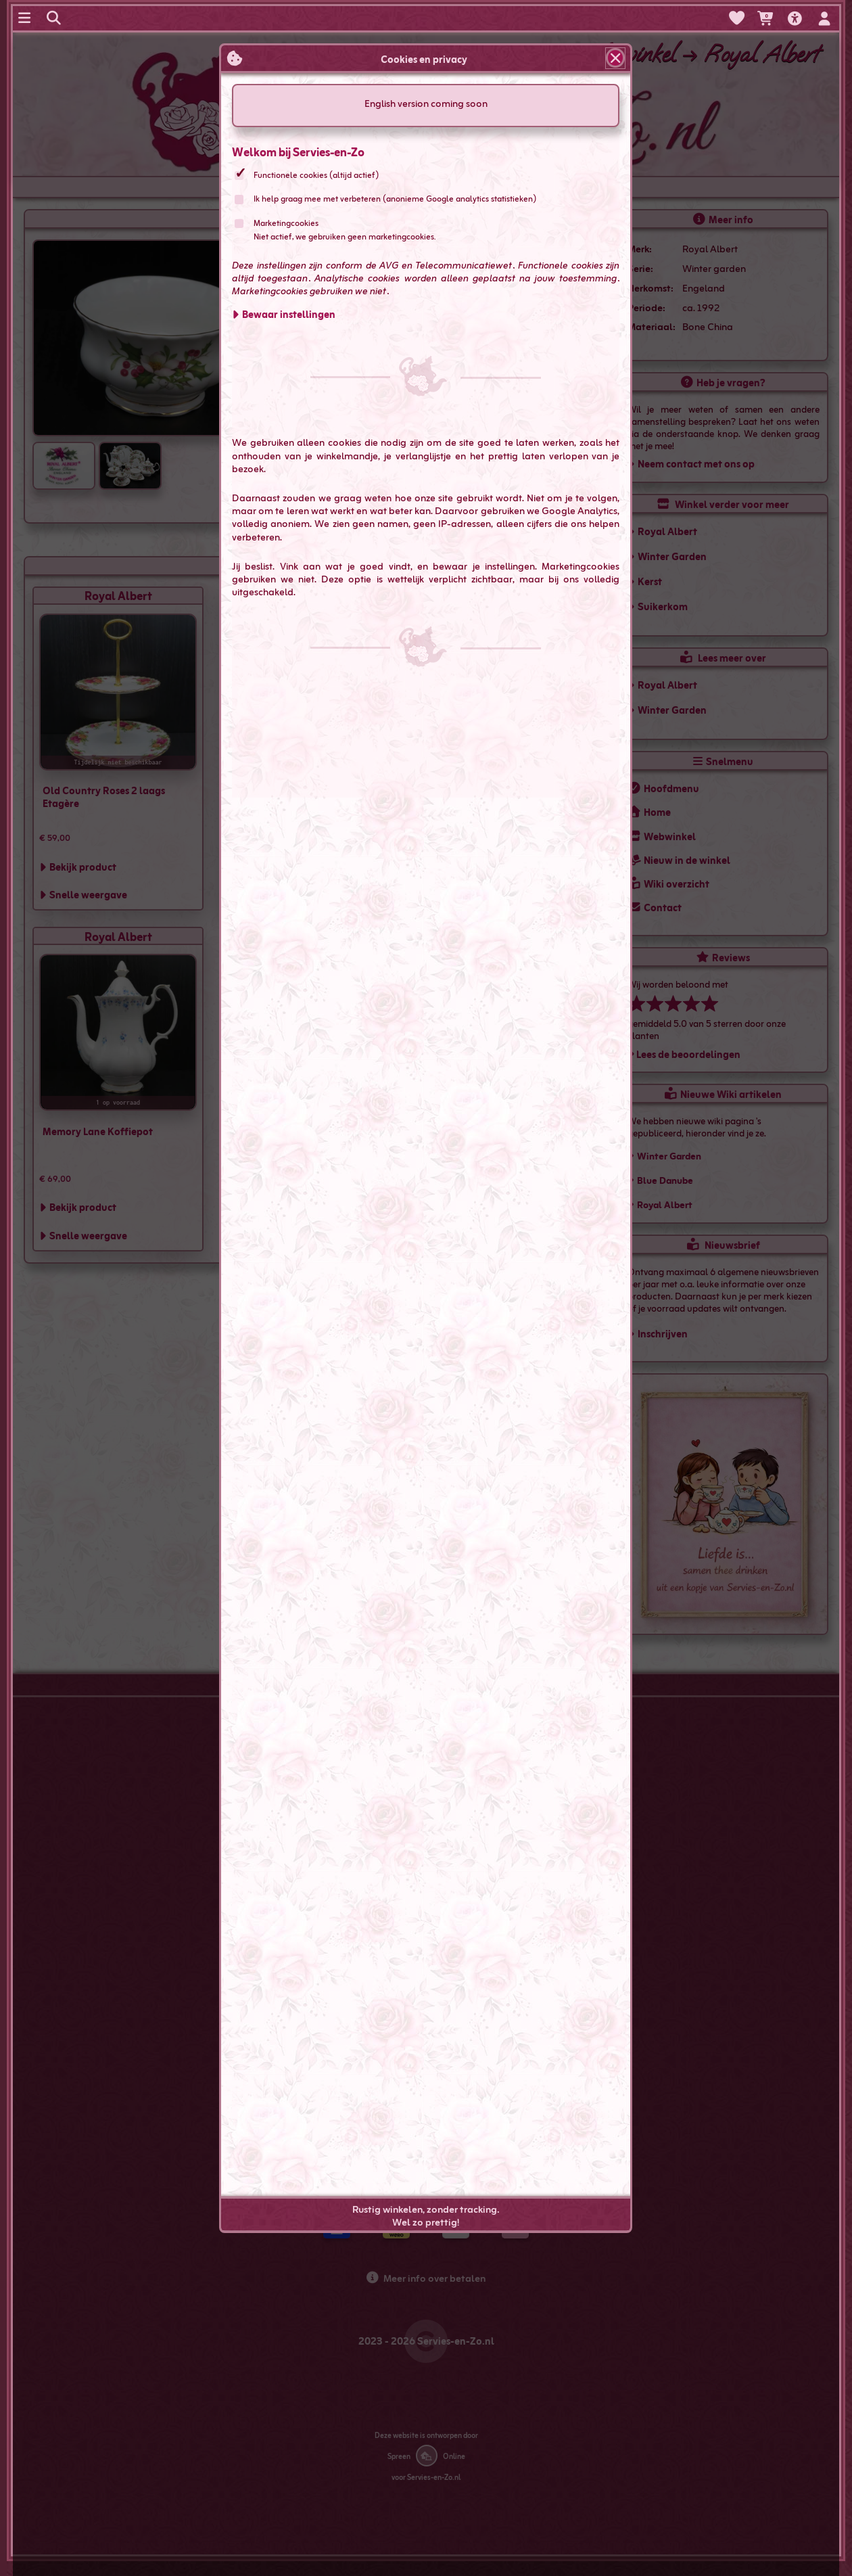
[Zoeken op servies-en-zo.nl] (55, 18)
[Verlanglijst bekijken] (736, 18)
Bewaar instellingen (288, 314)
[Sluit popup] (615, 58)
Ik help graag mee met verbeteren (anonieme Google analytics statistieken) (395, 198)
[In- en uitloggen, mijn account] (826, 18)
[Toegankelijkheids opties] (796, 18)
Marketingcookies (286, 222)
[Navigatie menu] (26, 18)
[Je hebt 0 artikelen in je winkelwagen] (766, 18)
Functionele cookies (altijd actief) (316, 174)
